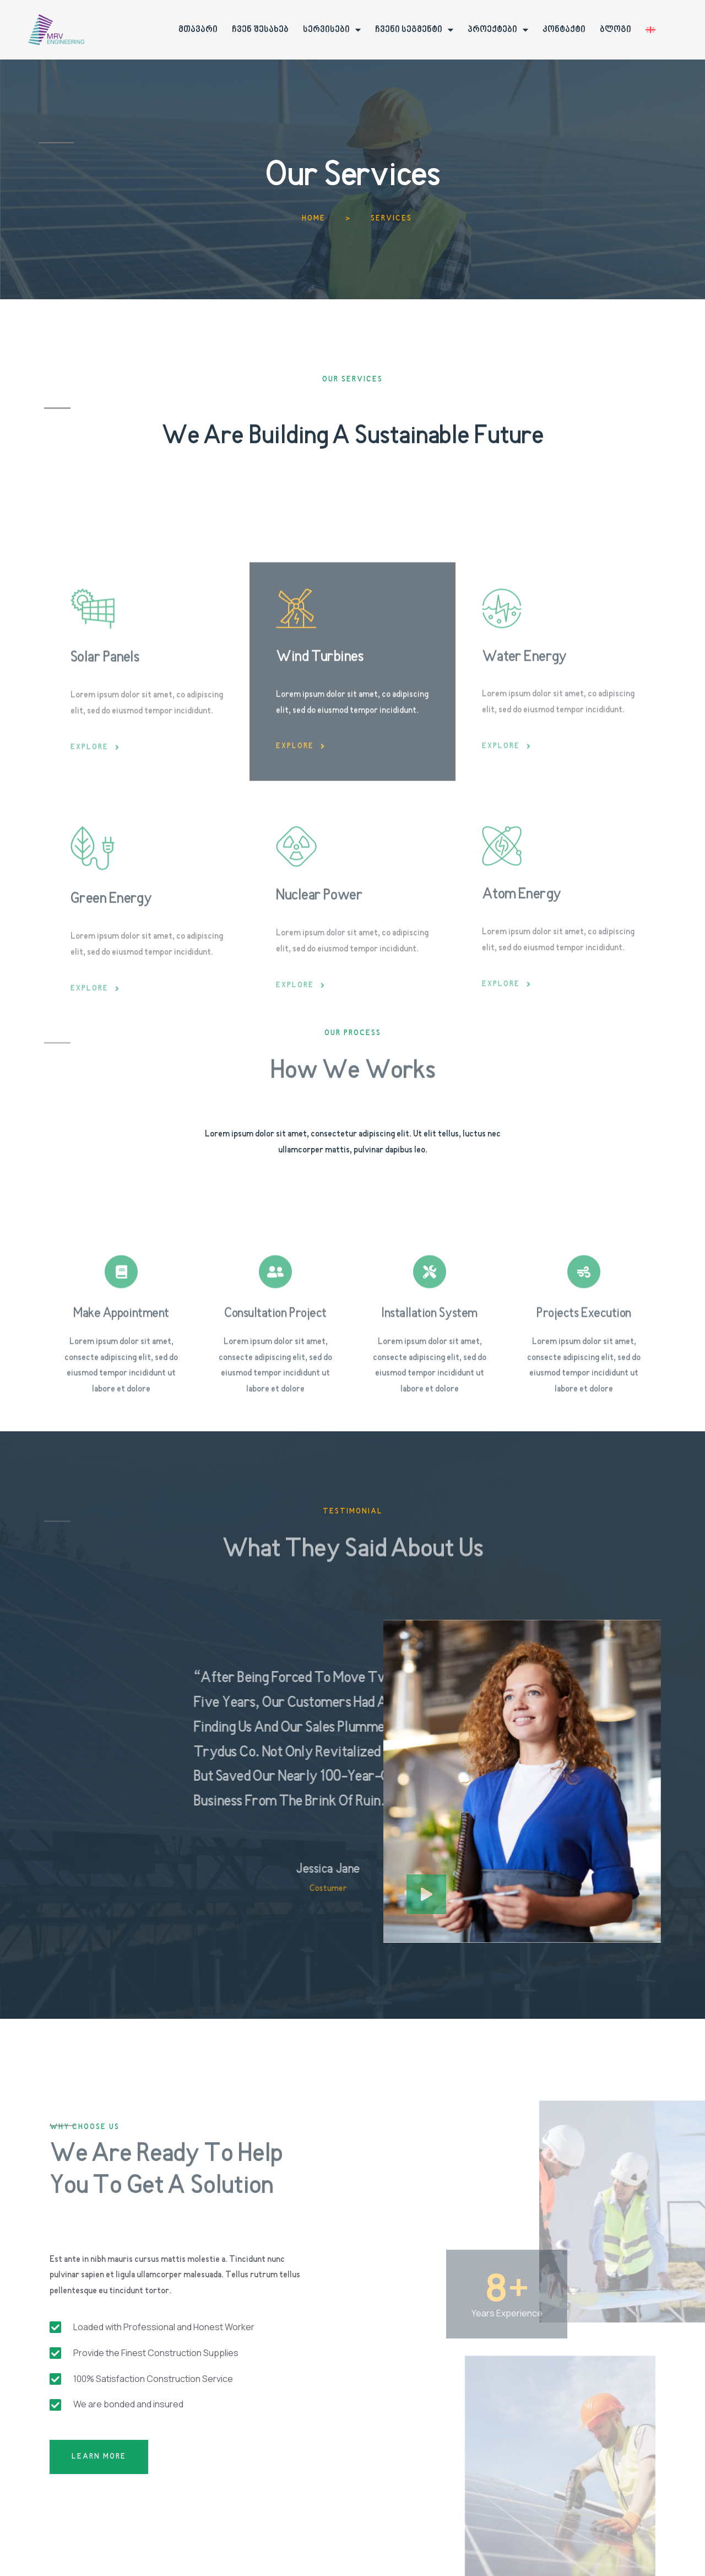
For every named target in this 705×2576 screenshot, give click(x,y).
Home (314, 218)
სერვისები (332, 30)
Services (391, 218)
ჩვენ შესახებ (260, 30)
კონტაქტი (564, 30)
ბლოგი (615, 30)
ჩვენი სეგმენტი (414, 30)
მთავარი (198, 30)
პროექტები (498, 30)
